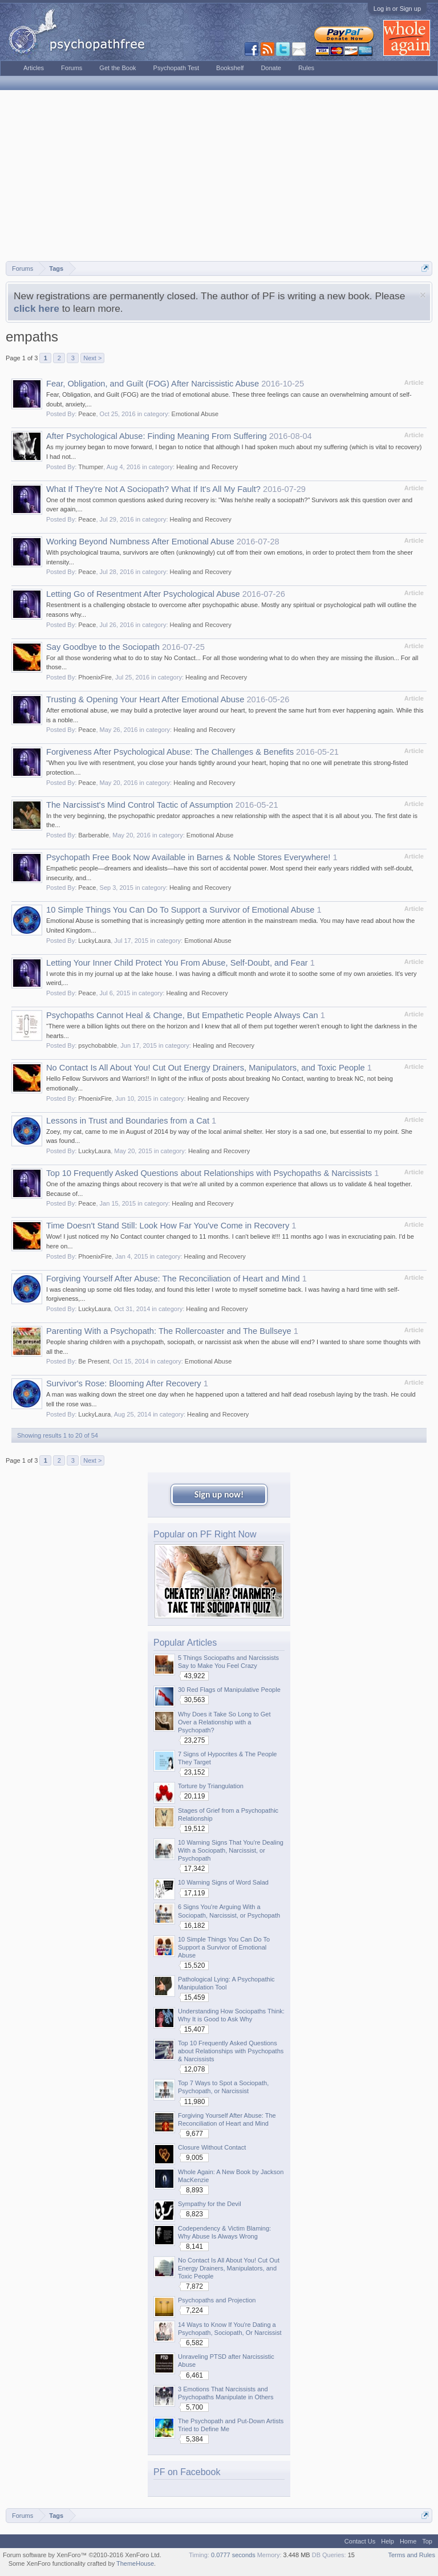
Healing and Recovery (207, 466)
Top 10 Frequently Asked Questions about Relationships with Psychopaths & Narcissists (209, 1173)
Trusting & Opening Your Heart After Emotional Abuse (145, 699)
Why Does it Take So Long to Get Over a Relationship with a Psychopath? (224, 1722)
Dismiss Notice (423, 295)
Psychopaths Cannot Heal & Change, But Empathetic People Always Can (182, 1015)
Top (427, 2541)
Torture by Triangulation (211, 1786)
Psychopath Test (176, 67)
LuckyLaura (94, 940)
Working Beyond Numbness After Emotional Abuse (140, 541)
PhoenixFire (95, 677)
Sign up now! (219, 1494)
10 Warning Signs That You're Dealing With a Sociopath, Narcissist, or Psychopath (230, 1850)
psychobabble (97, 1045)
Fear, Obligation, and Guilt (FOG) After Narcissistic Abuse (152, 383)
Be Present (93, 1361)
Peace (87, 413)
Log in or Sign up (397, 8)
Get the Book (117, 67)
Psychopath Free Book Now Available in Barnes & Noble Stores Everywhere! (188, 857)
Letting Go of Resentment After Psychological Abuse (143, 594)
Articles (33, 67)
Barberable (93, 835)
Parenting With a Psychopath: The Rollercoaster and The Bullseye (168, 1331)
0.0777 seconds (233, 2554)
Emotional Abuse (195, 413)
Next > (92, 358)
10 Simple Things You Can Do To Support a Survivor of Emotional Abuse (180, 909)
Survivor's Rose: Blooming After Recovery (123, 1383)
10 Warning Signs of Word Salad (223, 1882)
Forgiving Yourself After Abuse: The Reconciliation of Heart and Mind (173, 1278)
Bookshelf (230, 67)
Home (408, 2541)
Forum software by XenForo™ (82, 2554)
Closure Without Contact (212, 2147)
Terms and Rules (411, 2554)
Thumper (90, 466)
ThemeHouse (135, 2563)
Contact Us (359, 2541)
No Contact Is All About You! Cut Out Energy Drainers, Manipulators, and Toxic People (205, 1067)
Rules (306, 67)
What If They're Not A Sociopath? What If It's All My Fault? (153, 489)
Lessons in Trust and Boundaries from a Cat (127, 1120)
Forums (71, 67)
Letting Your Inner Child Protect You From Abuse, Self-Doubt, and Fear (177, 962)
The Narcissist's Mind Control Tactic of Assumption (139, 804)
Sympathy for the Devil (209, 2203)
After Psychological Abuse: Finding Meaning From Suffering (156, 436)
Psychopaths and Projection (217, 2300)
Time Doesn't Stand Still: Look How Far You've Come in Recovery (167, 1225)
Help (387, 2541)
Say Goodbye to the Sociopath (103, 647)
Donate (271, 67)
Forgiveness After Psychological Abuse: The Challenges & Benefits (170, 751)
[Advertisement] (219, 175)
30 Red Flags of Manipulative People (229, 1689)
